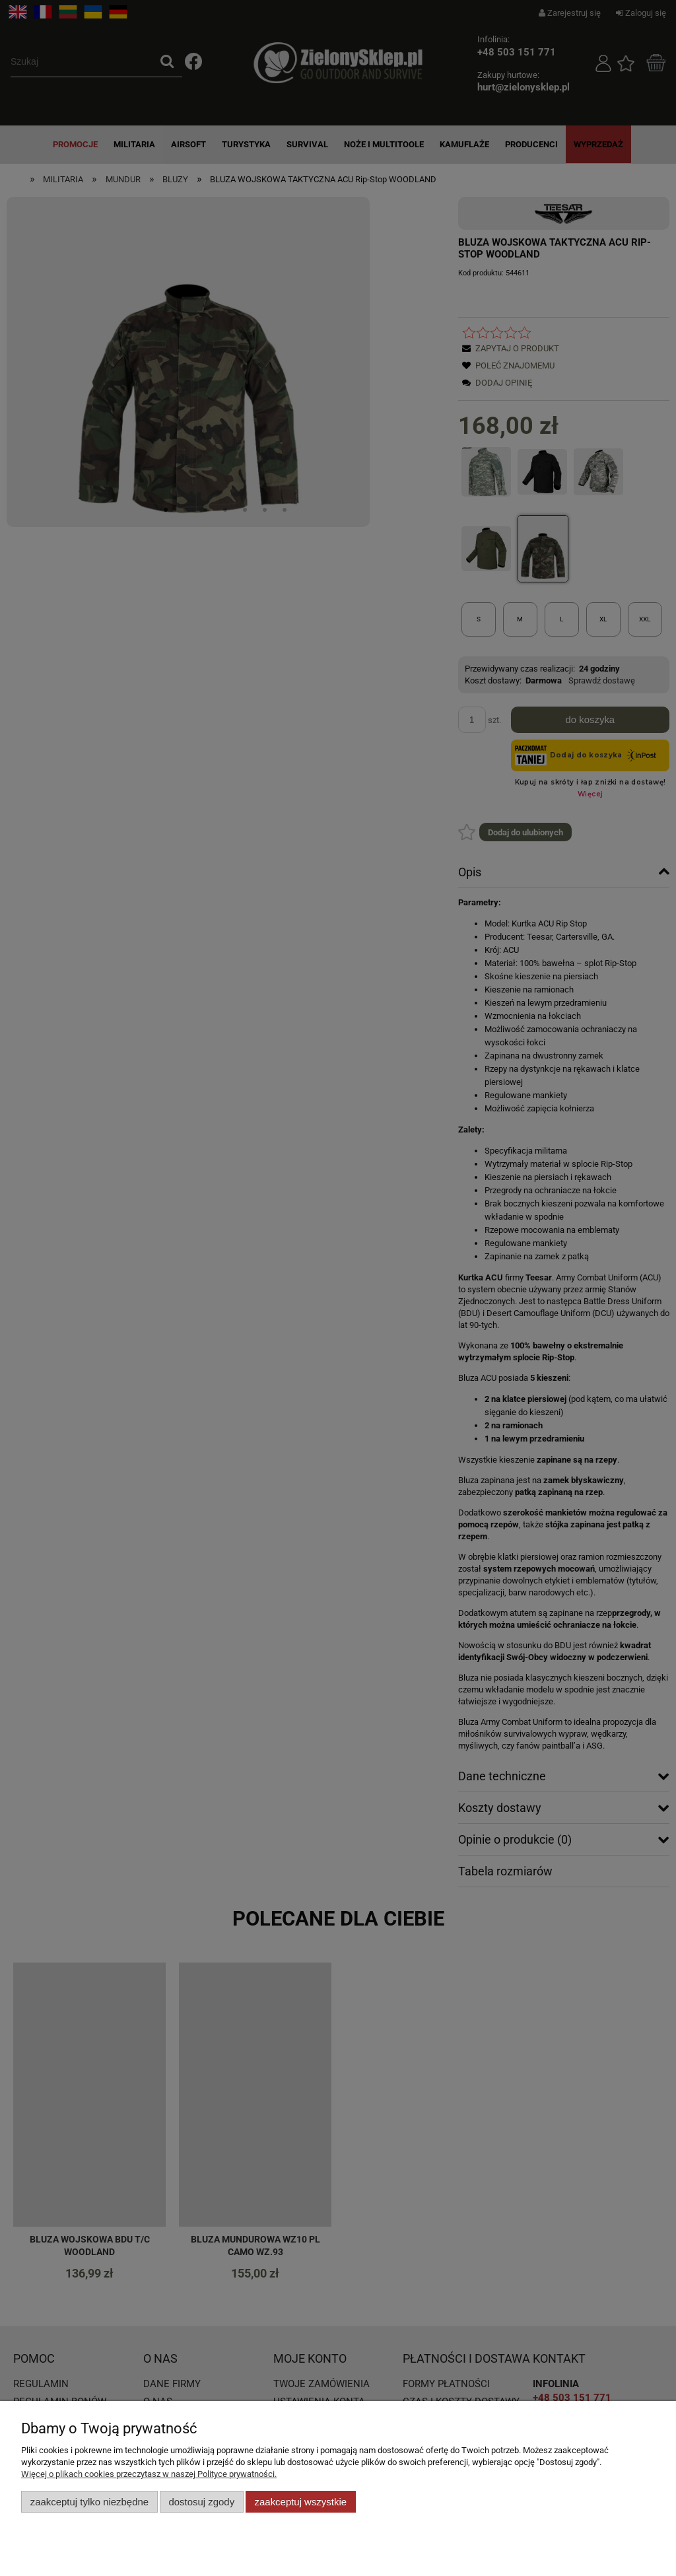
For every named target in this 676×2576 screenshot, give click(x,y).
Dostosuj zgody (201, 2501)
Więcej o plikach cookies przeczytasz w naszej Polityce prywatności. (149, 2474)
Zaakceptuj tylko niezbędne (89, 2501)
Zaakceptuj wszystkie (301, 2501)
